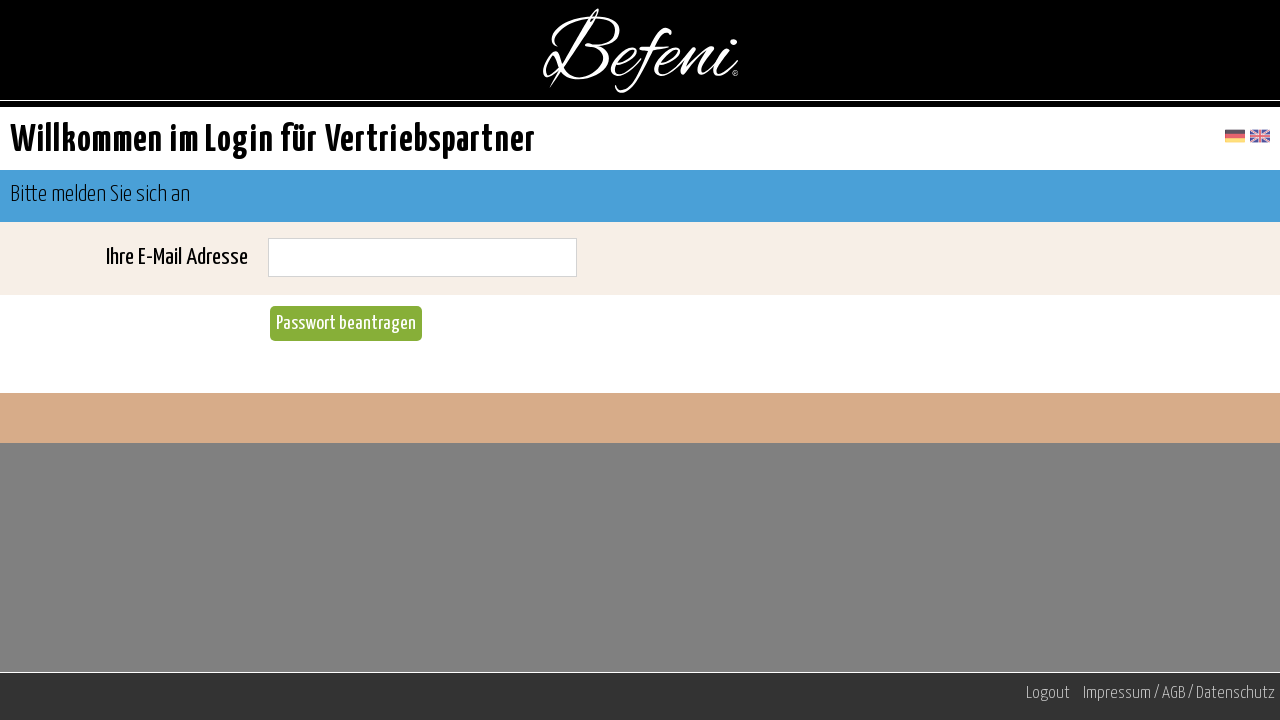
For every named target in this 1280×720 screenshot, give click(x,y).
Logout (1048, 693)
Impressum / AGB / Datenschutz (1179, 693)
